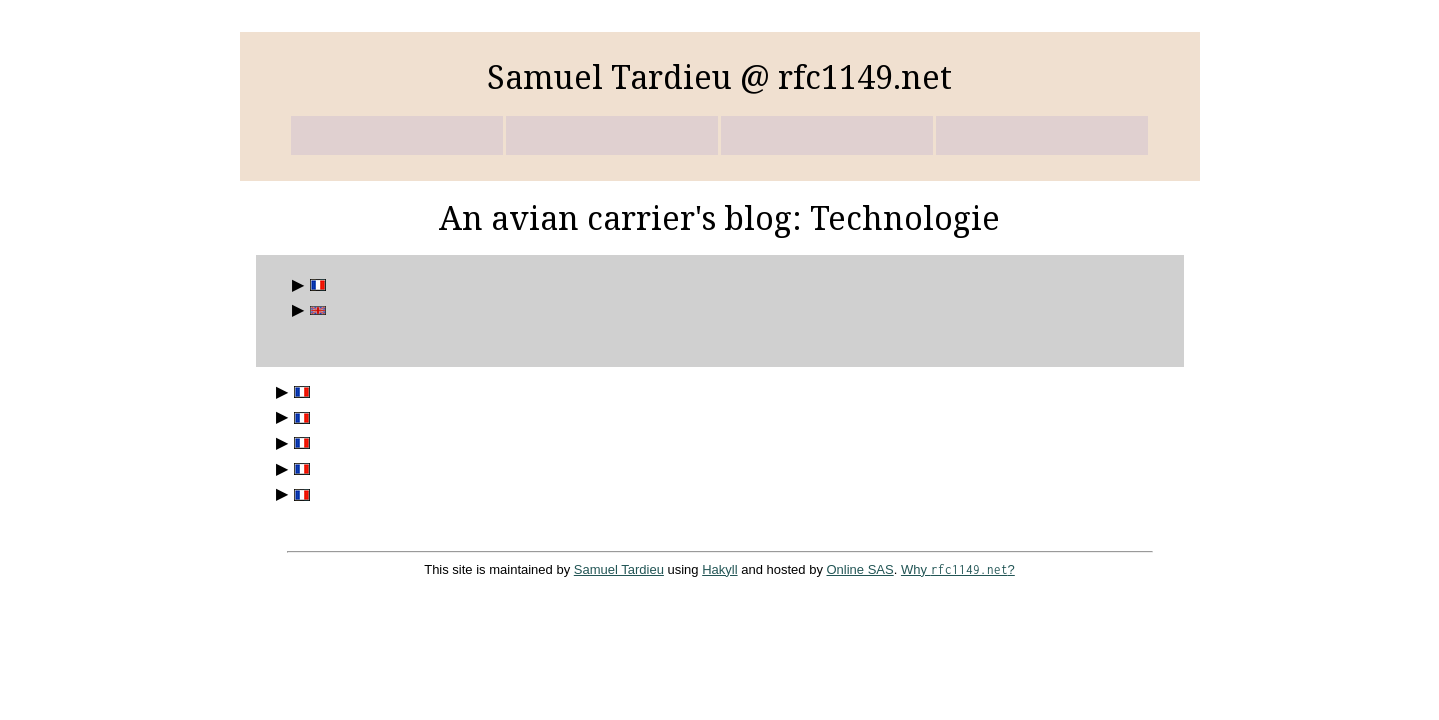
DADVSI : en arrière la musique (299, 443)
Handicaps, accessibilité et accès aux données (299, 417)
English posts (315, 310)
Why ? (958, 569)
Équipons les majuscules (299, 494)
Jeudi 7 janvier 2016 (299, 469)
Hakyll (719, 569)
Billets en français (315, 285)
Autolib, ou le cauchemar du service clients (299, 392)
